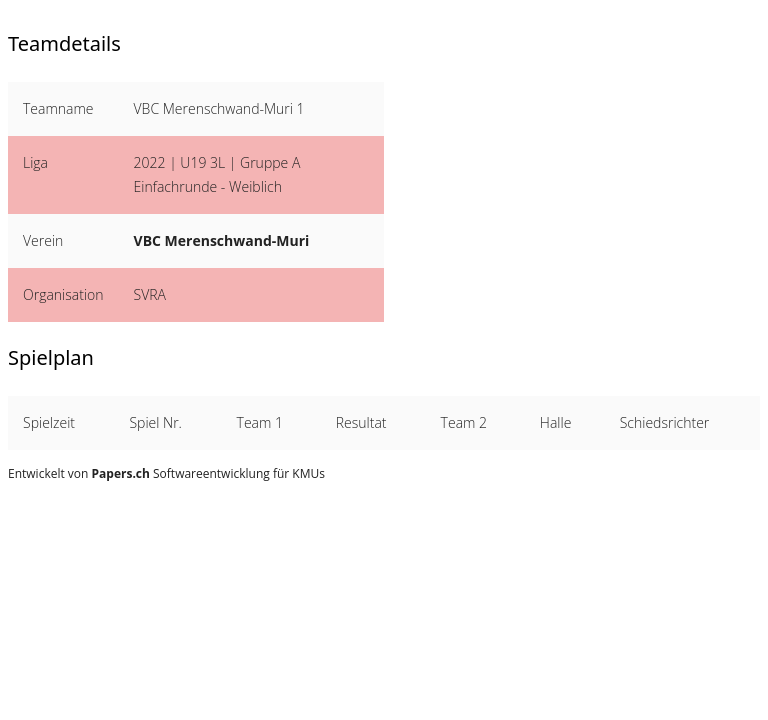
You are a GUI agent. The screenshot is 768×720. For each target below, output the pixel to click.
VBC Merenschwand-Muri (222, 240)
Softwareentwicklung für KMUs (208, 473)
